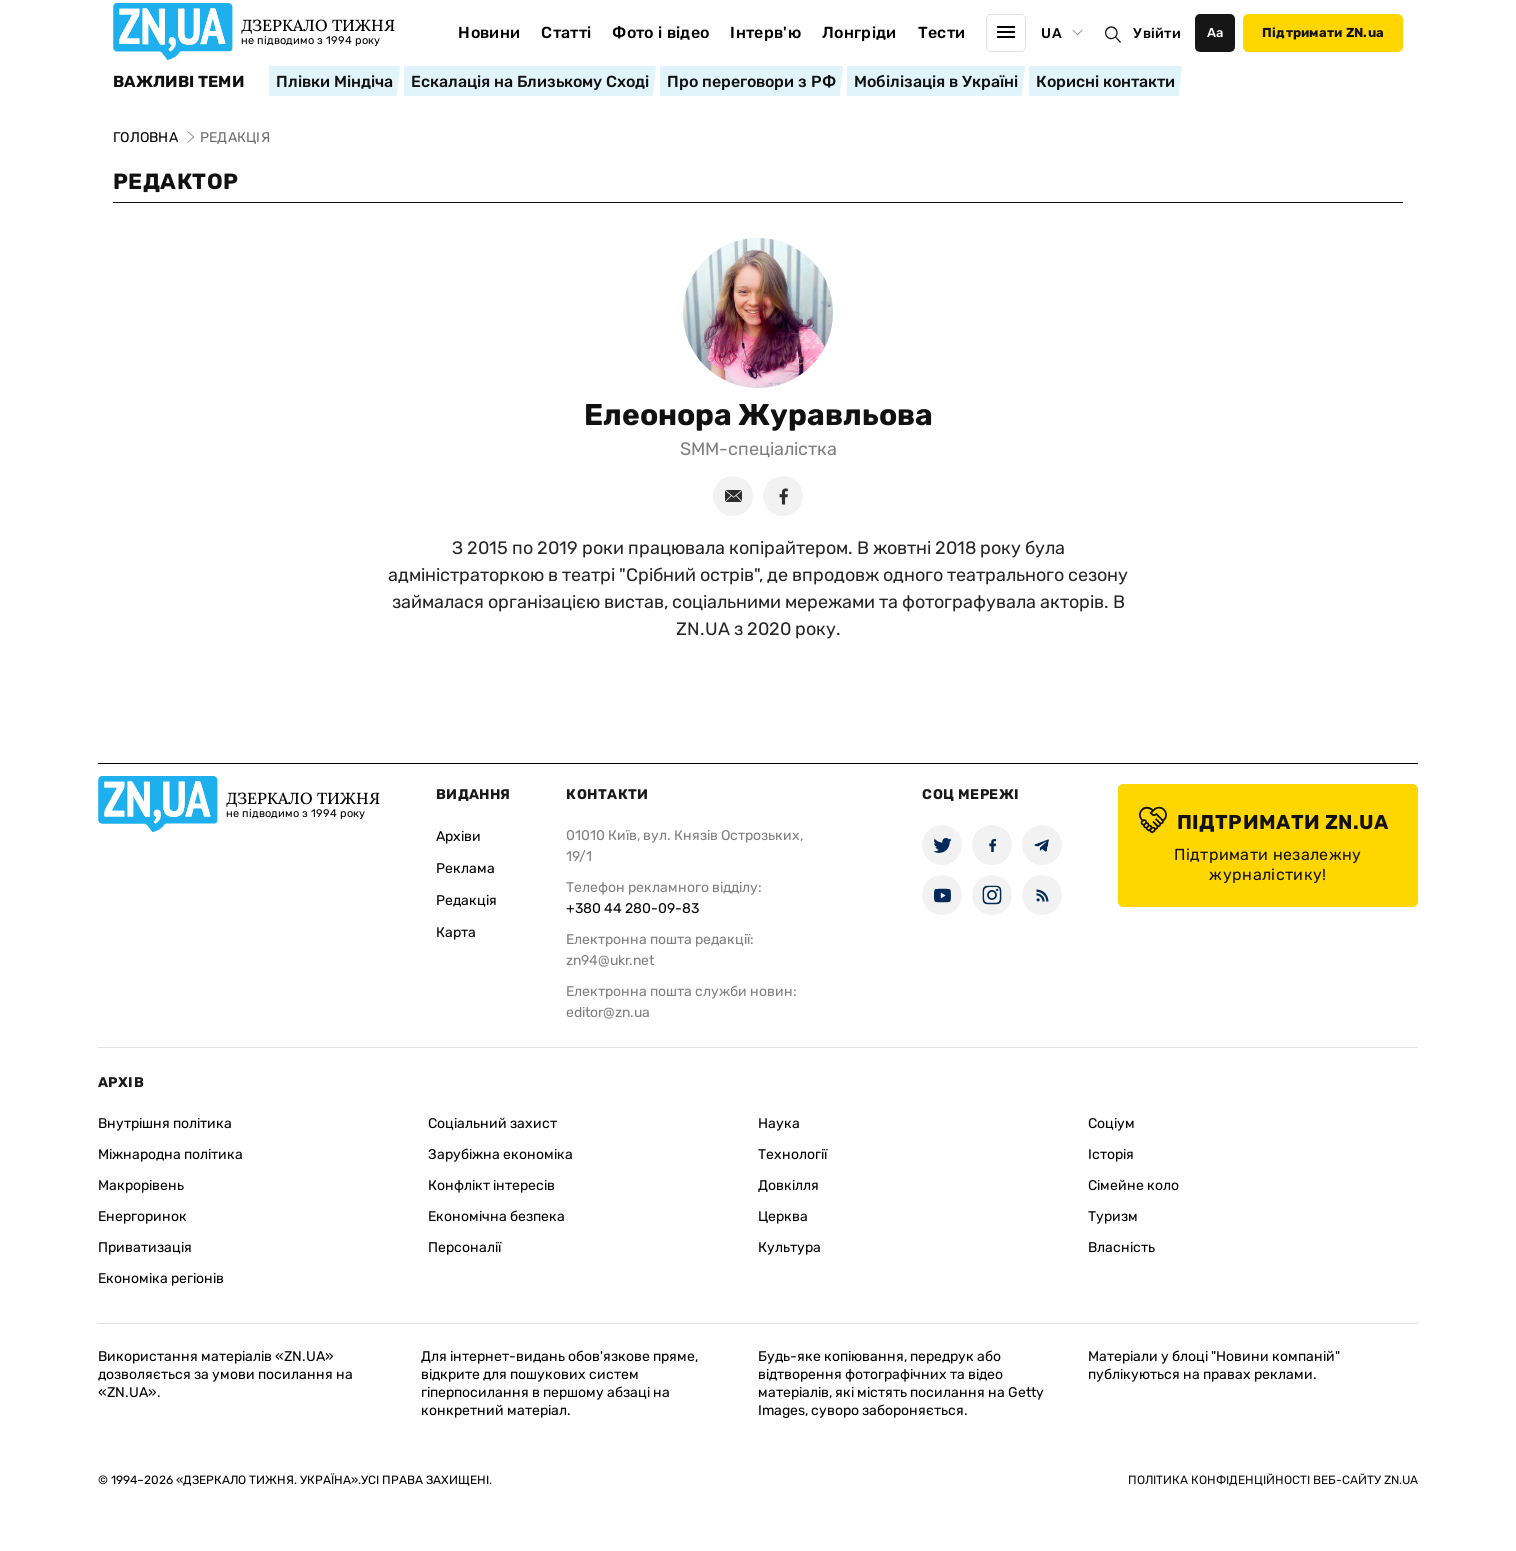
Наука (779, 1123)
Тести (942, 32)
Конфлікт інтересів (491, 1185)
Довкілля (788, 1185)
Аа (1215, 32)
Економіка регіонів (161, 1278)
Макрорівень (141, 1185)
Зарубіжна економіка (500, 1154)
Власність (1121, 1247)
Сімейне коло (1133, 1185)
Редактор (176, 181)
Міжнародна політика (170, 1154)
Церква (783, 1216)
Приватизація (145, 1247)
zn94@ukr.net (610, 960)
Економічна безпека (496, 1216)
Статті (566, 32)
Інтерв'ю (765, 32)
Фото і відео (660, 32)
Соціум (1111, 1123)
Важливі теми (178, 82)
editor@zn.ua (608, 1012)
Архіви (458, 836)
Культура (789, 1247)
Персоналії (464, 1247)
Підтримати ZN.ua (1323, 32)
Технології (792, 1154)
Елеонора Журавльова (758, 415)
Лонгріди (859, 32)
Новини (489, 32)
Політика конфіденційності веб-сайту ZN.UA (1273, 1480)
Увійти (1157, 33)
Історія (1111, 1154)
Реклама (465, 868)
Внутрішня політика (165, 1123)
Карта (456, 932)
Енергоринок (142, 1216)
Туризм (1113, 1216)
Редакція (466, 900)
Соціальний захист (492, 1123)
